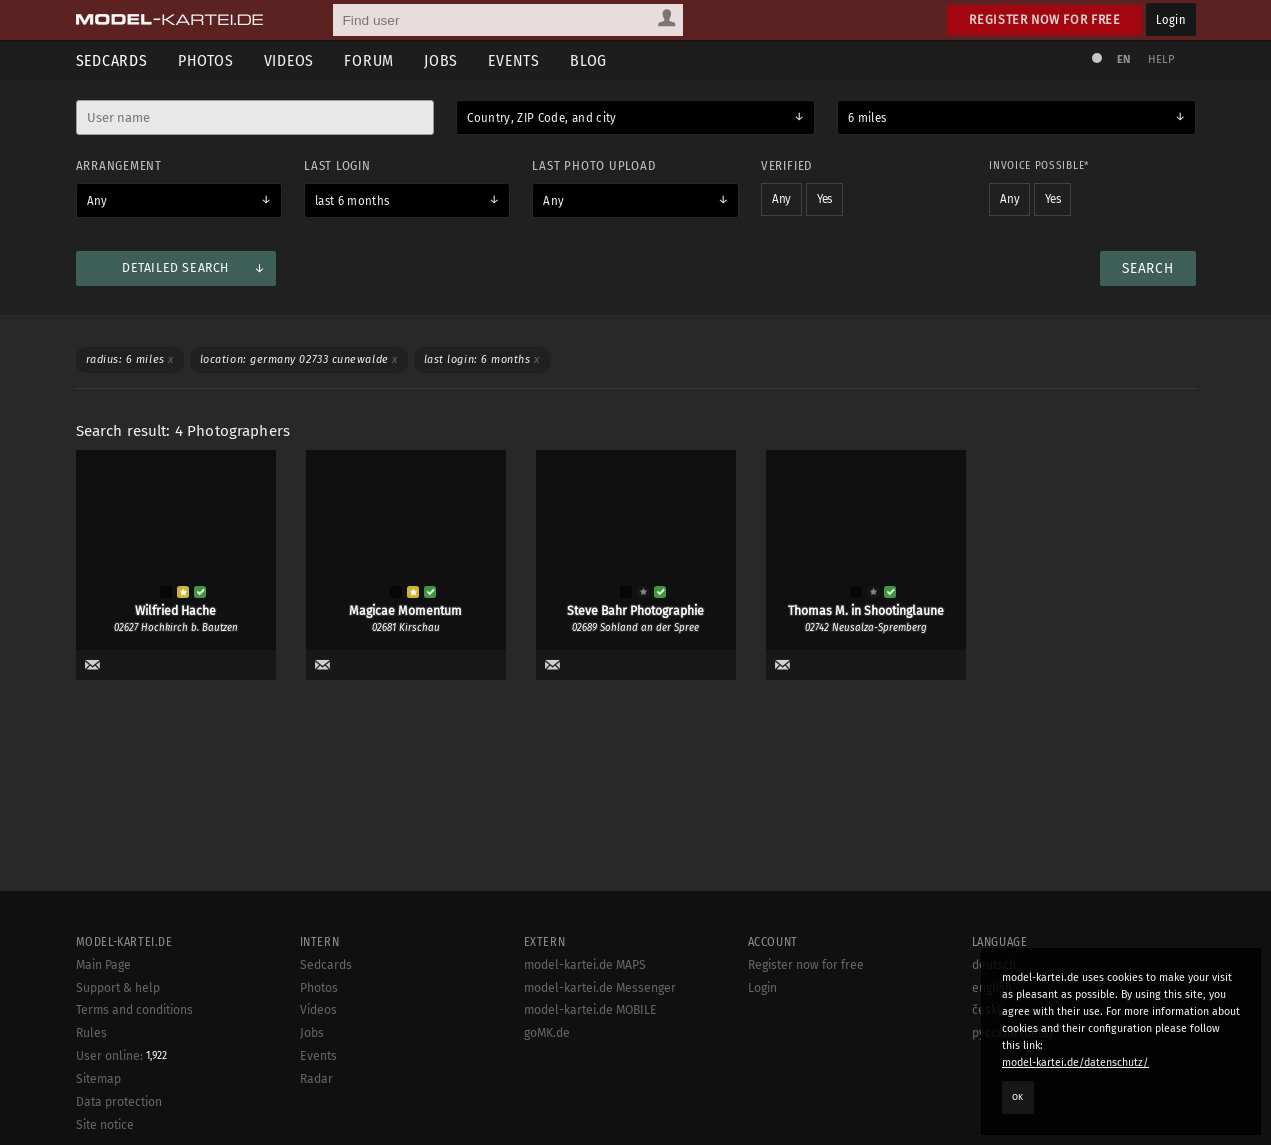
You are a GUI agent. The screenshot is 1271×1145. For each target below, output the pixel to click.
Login (1170, 19)
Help (1162, 59)
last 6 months (352, 201)
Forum (369, 60)
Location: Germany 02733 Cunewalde (299, 359)
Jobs (441, 60)
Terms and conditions (134, 1116)
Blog (588, 60)
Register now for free (1044, 19)
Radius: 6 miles (130, 359)
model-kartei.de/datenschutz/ (1075, 1062)
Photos (206, 60)
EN (1124, 59)
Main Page (103, 1071)
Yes (824, 199)
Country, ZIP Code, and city (541, 118)
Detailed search (175, 268)
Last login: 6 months (482, 359)
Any (97, 201)
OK (1018, 1097)
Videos (289, 60)
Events (514, 60)
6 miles (867, 118)
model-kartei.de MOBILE (590, 1116)
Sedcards (112, 60)
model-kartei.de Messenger (600, 1094)
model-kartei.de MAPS (585, 1071)
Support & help (118, 1094)
